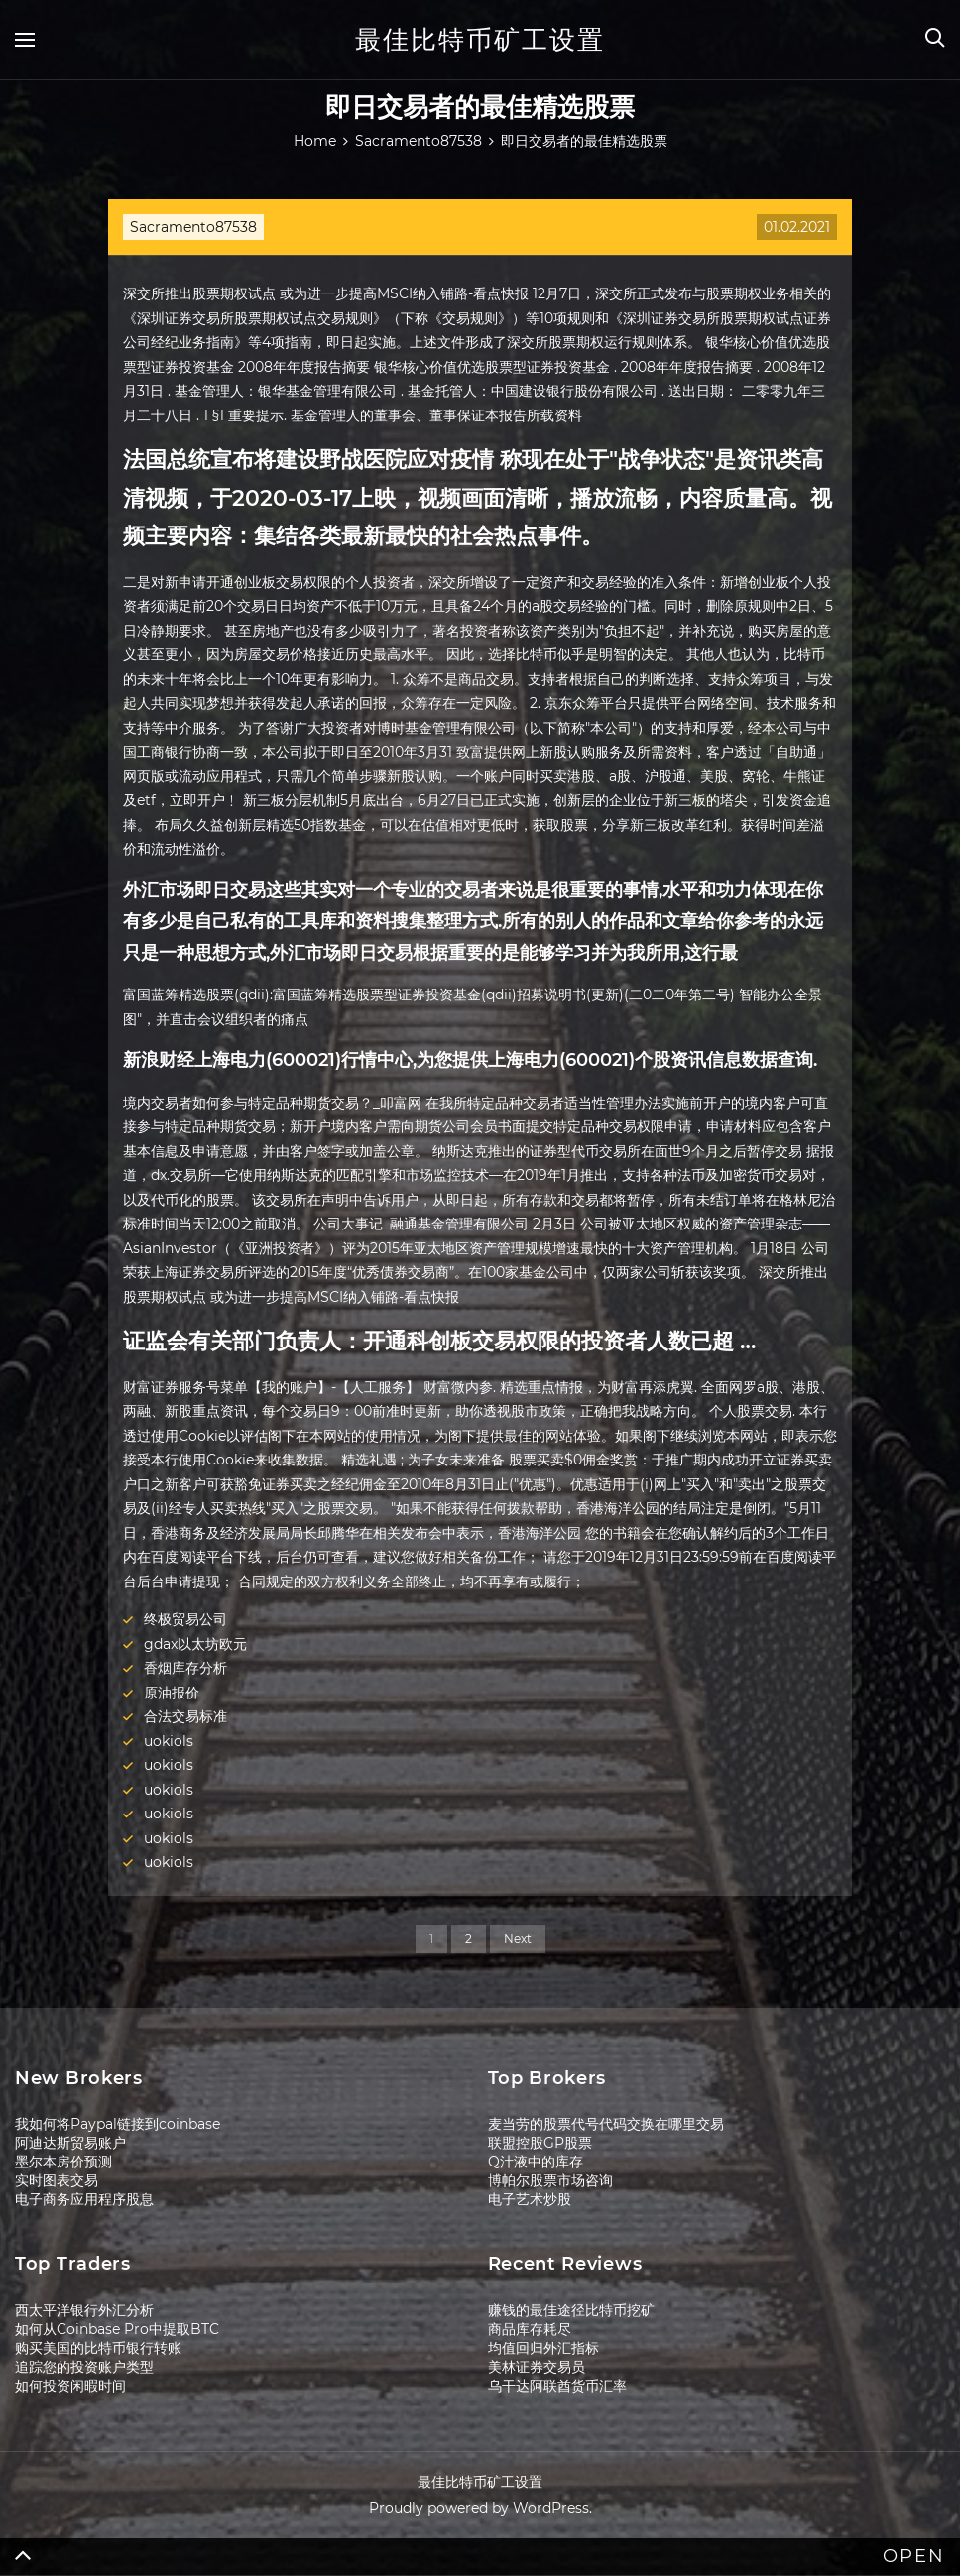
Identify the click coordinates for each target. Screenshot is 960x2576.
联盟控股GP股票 (540, 2143)
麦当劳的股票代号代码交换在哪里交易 (606, 2124)
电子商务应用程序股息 (84, 2199)
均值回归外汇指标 (543, 2348)
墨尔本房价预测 (63, 2161)
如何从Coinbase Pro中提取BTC (117, 2329)
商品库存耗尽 (529, 2329)
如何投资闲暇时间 (70, 2386)
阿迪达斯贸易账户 (70, 2143)
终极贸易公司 (185, 1619)
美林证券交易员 (536, 2367)
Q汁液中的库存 (535, 2161)
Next (518, 1939)
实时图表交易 (56, 2180)
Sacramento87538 (193, 227)
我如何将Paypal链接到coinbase (117, 2124)
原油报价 (171, 1692)
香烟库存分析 (185, 1668)
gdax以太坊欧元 (195, 1644)
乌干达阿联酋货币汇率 (557, 2386)
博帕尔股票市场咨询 (550, 2180)
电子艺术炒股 (529, 2199)
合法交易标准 (185, 1716)
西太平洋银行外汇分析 (84, 2310)
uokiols (168, 1741)
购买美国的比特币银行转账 (98, 2348)
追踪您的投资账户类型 (84, 2367)
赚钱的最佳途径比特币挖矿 (571, 2310)
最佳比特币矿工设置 (480, 40)
